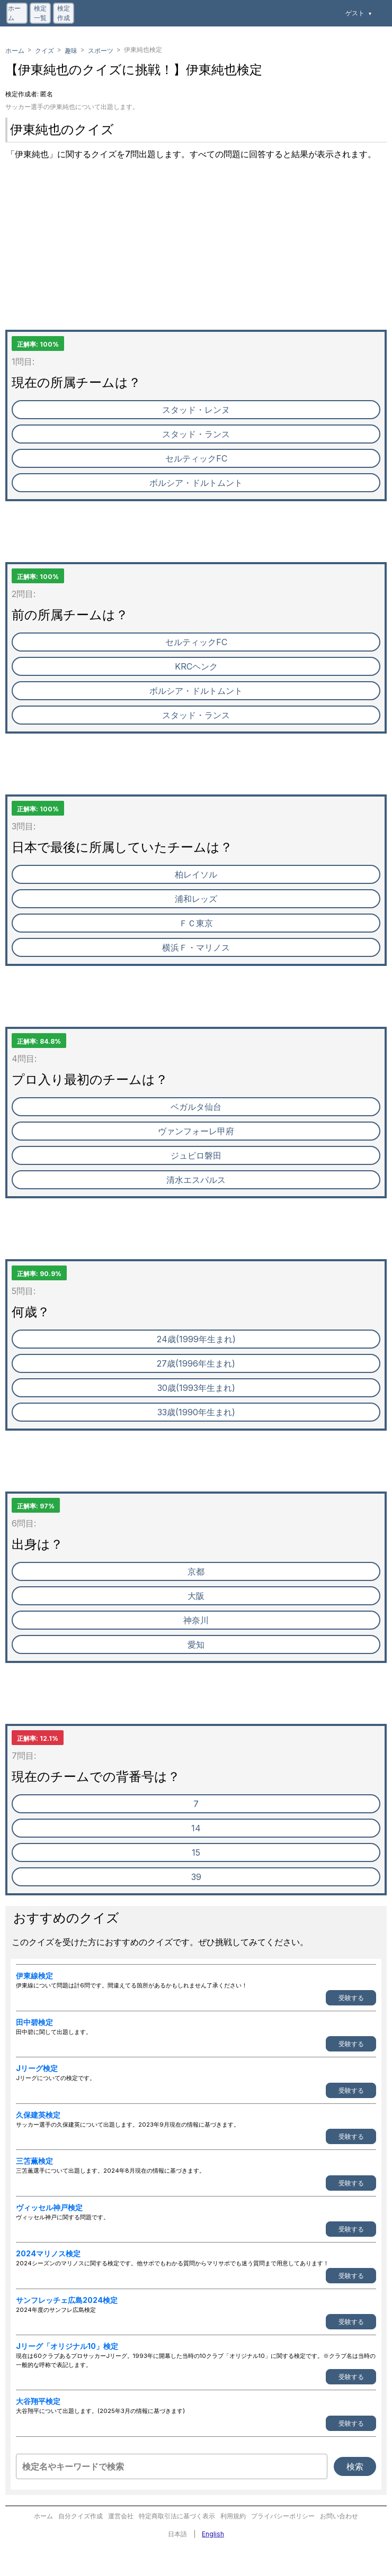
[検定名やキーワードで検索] (171, 2466)
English (213, 2534)
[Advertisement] (196, 256)
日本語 (177, 2534)
